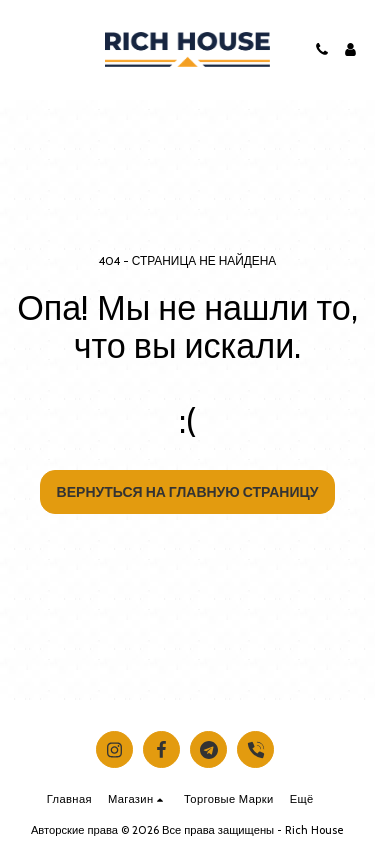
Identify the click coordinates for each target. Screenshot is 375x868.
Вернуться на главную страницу (188, 492)
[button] (22, 49)
